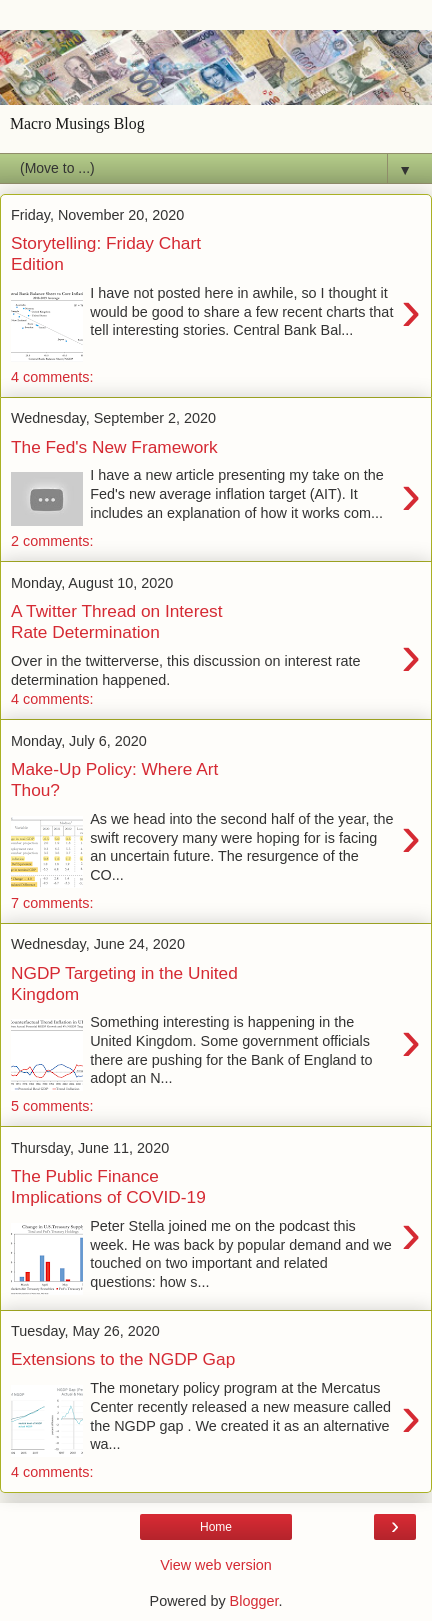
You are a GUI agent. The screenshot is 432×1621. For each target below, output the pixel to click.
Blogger (254, 1601)
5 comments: (52, 1106)
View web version (216, 1565)
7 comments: (52, 903)
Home (216, 1527)
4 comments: (52, 377)
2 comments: (52, 541)
